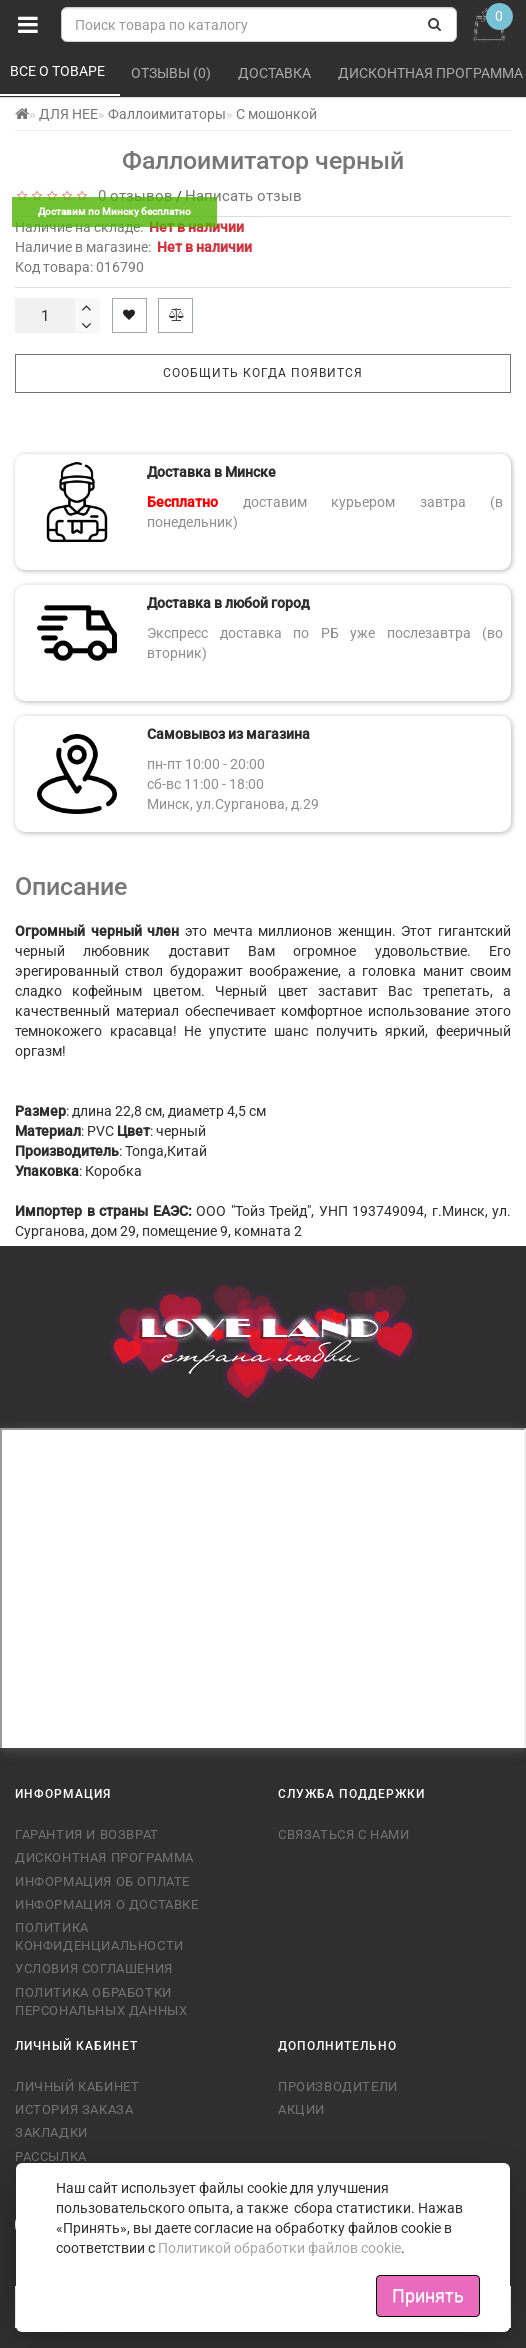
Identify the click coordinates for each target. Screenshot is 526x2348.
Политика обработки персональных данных (101, 2001)
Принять (428, 2295)
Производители (338, 2086)
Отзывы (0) (172, 73)
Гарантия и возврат (87, 1834)
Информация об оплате (102, 1881)
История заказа (74, 2109)
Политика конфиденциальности (99, 1936)
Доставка (276, 73)
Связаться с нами (344, 1834)
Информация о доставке (107, 1904)
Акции (301, 2109)
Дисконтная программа (104, 1857)
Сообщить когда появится (263, 373)
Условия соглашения (94, 1968)
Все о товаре (59, 71)
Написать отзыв (243, 196)
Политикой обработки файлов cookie (279, 2248)
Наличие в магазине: (133, 247)
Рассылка (51, 2156)
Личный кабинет (77, 2086)
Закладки (51, 2132)
